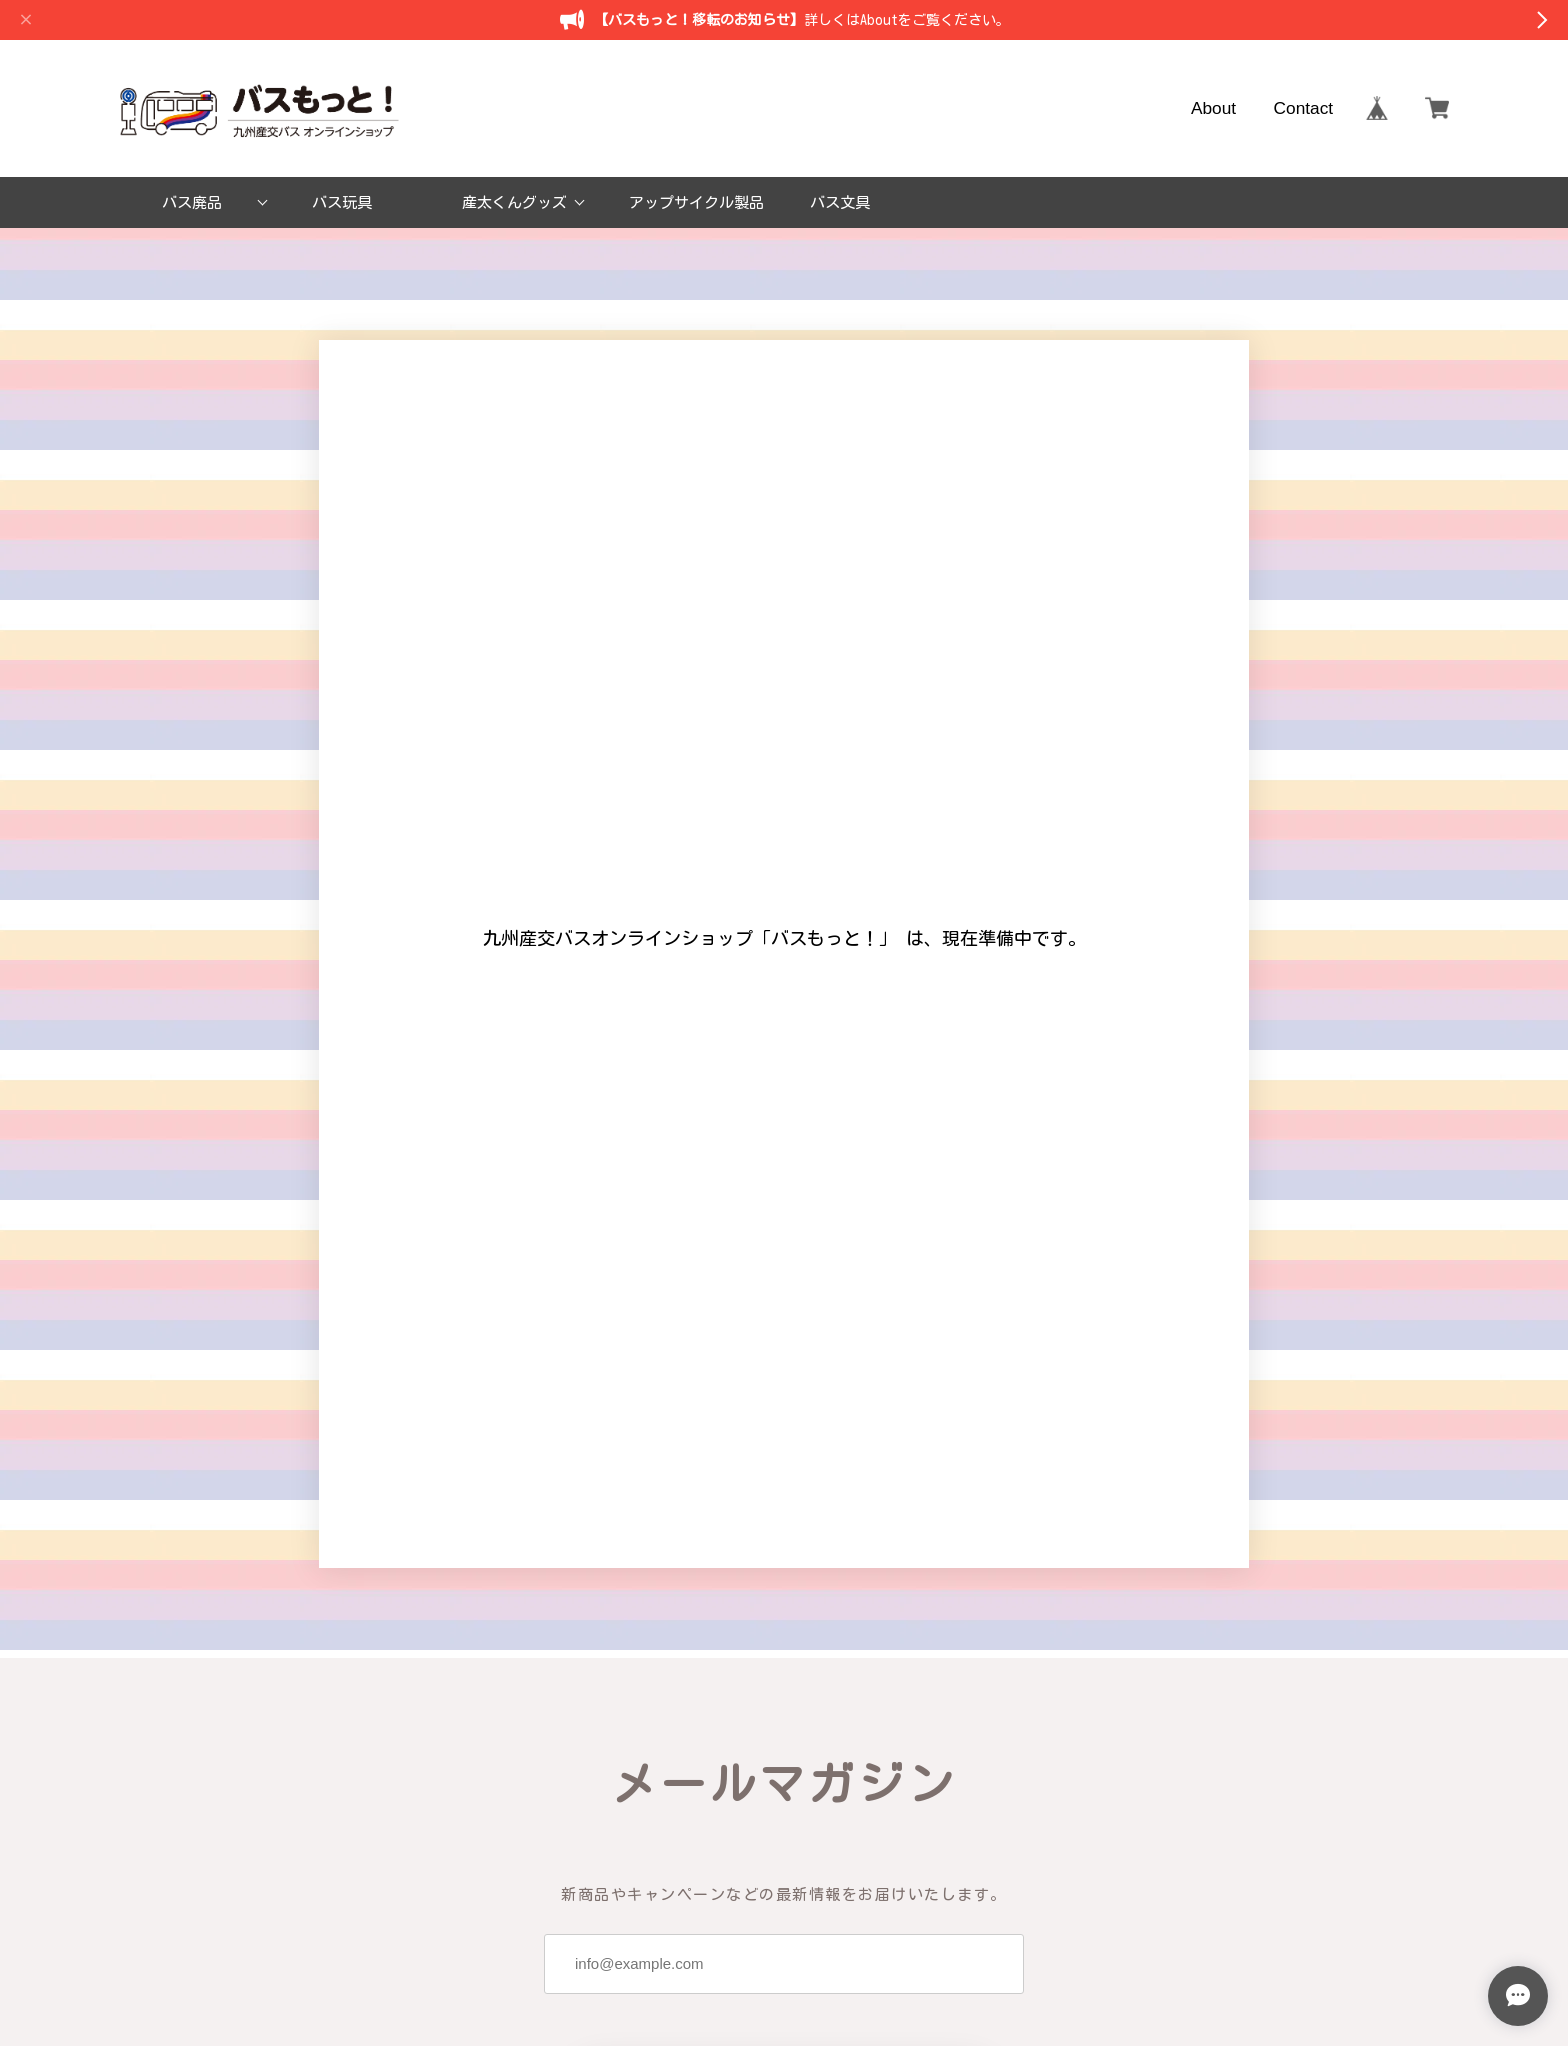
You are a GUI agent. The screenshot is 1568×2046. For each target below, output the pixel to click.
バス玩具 (342, 202)
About (1213, 108)
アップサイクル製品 (696, 202)
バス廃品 (192, 202)
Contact (1304, 108)
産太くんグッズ (514, 202)
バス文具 (840, 202)
